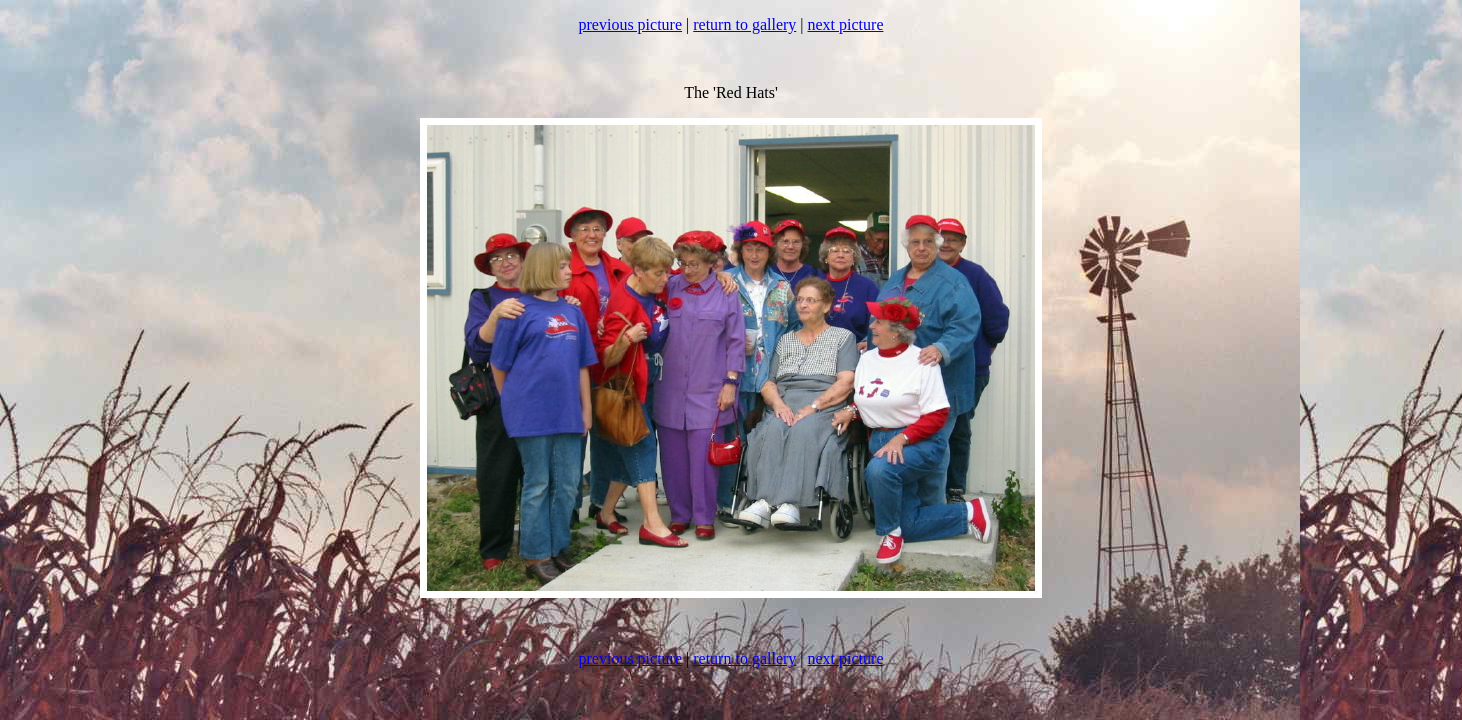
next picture (846, 24)
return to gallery (744, 24)
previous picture (631, 24)
